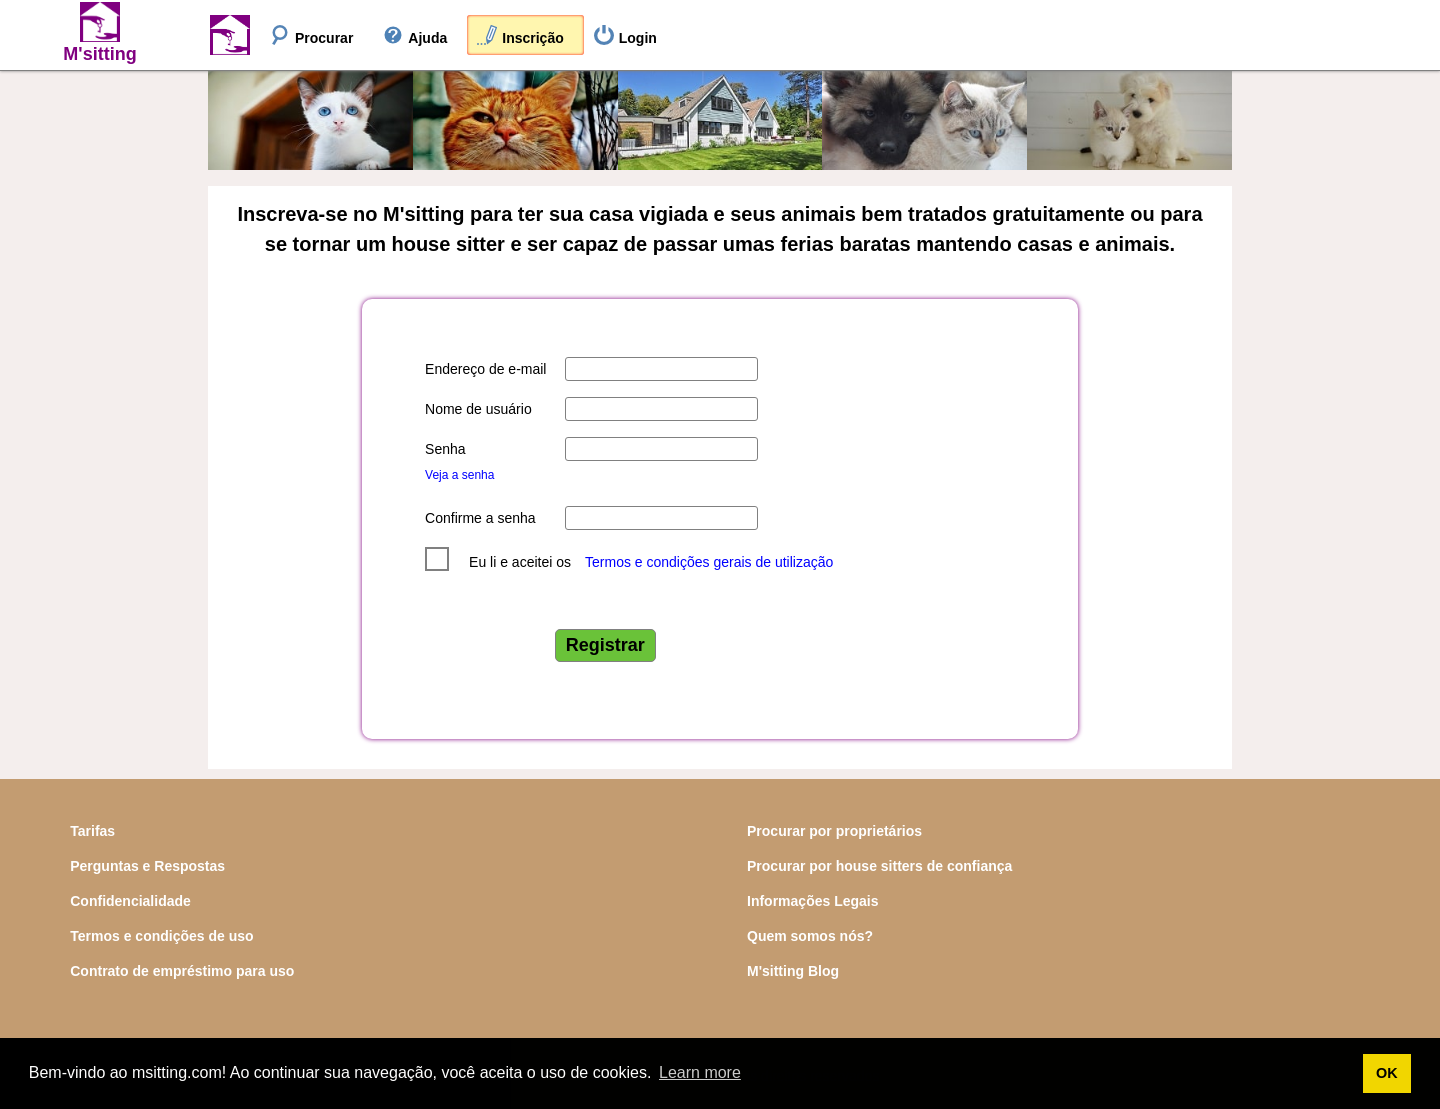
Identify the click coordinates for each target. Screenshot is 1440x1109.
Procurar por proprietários (834, 831)
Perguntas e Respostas (147, 866)
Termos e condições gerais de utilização (709, 562)
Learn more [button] (700, 1072)
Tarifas (92, 831)
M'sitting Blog (793, 971)
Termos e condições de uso (161, 936)
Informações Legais (813, 901)
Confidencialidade (130, 901)
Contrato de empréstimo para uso (182, 971)
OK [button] (1387, 1073)
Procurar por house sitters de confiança (879, 866)
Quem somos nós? (810, 936)
